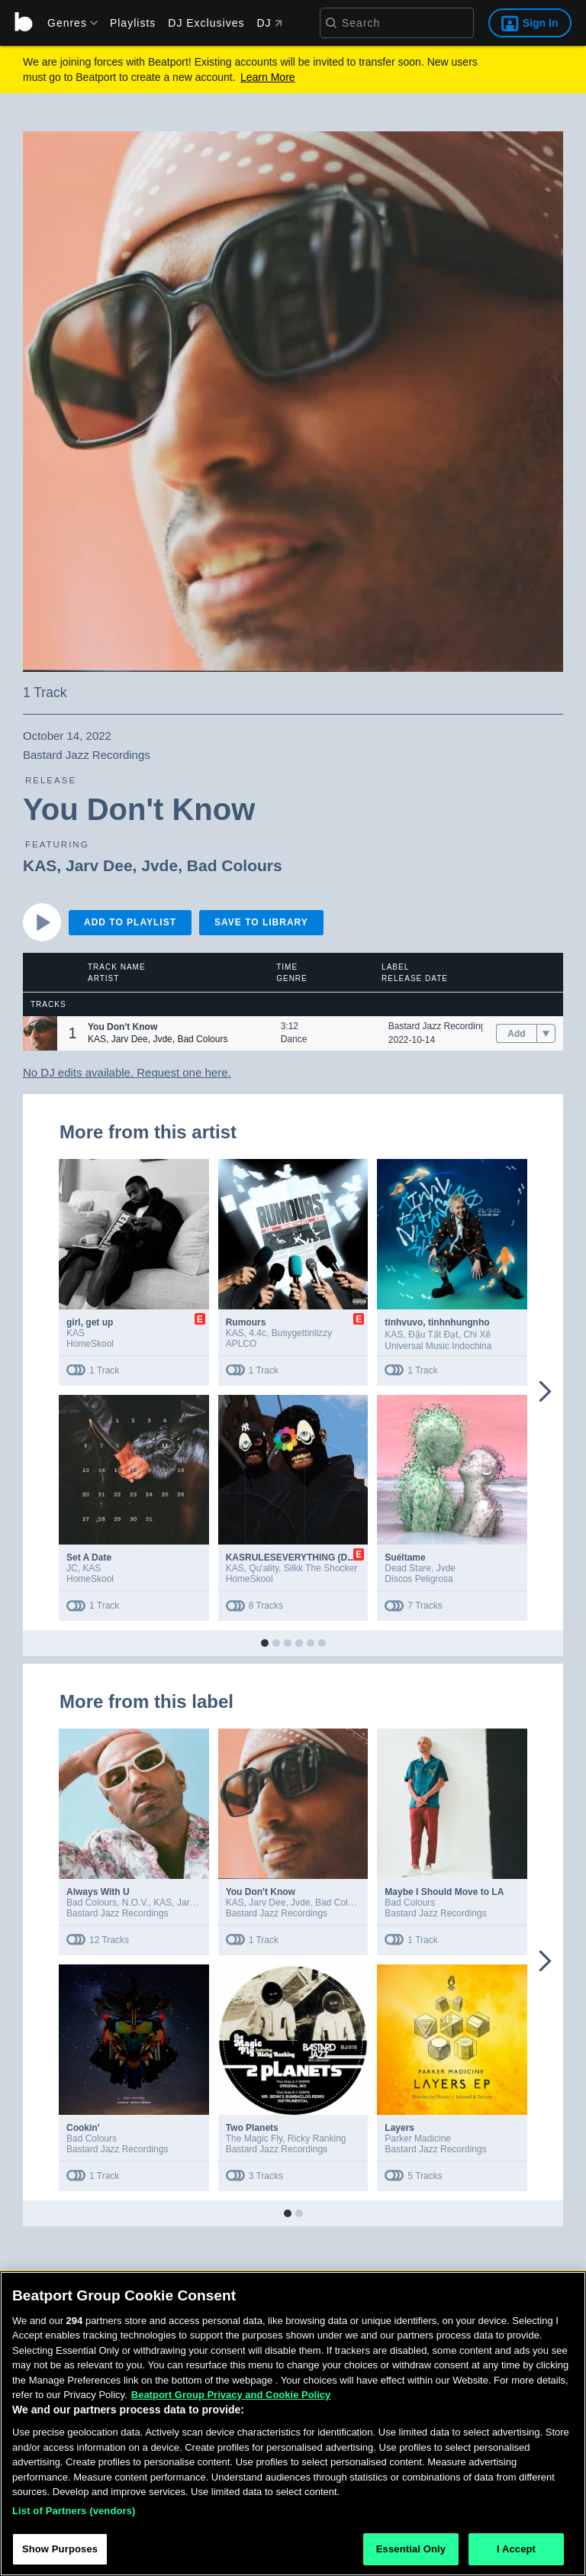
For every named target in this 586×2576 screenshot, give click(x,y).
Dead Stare (408, 1568)
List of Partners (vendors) (74, 2514)
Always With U (98, 1892)
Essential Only (411, 2552)
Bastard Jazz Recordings (439, 1026)
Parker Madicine (418, 2138)
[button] (40, 1033)
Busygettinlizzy (302, 1333)
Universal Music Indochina (438, 1346)
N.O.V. (135, 1902)
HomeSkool (90, 1343)
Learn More (267, 77)
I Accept (516, 2552)
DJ (269, 23)
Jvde (159, 865)
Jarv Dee (99, 865)
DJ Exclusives (206, 23)
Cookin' (83, 2127)
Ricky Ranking (317, 2138)
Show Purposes (60, 2552)
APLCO (241, 1343)
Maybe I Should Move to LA (444, 1892)
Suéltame (405, 1557)
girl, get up (89, 1322)
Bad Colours (234, 865)
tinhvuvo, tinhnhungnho (437, 1322)
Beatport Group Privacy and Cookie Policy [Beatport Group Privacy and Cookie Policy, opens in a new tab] (231, 2397)
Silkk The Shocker (321, 1568)
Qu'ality (264, 1568)
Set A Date (88, 1557)
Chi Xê (477, 1334)
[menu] (67, 23)
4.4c (257, 1333)
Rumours (246, 1322)
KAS (39, 865)
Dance (294, 1039)
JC (72, 1568)
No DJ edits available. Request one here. (127, 1072)
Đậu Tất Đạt (433, 1334)
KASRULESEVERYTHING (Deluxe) (300, 1557)
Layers (399, 2127)
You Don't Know (260, 1892)
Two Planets (252, 2127)
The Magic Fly (254, 2138)
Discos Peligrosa (418, 1579)
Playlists (133, 23)
